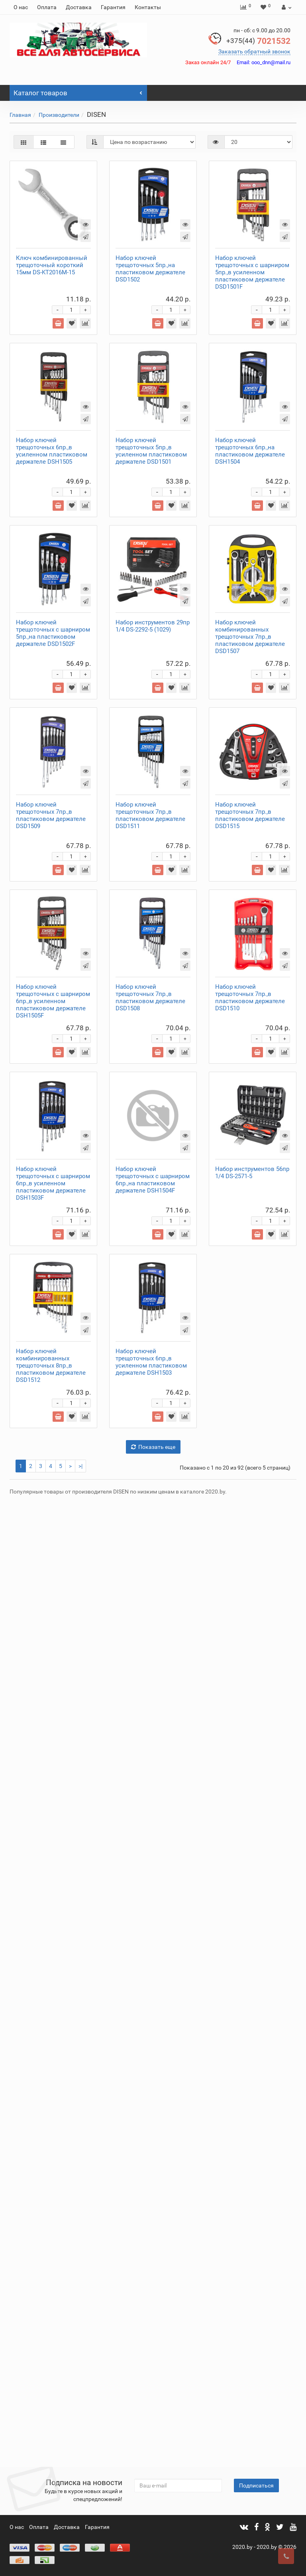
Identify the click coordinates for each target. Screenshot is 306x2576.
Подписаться (256, 2485)
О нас (21, 7)
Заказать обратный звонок (254, 51)
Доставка (79, 7)
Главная (20, 115)
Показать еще (153, 2404)
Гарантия (113, 7)
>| (80, 2423)
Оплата (47, 7)
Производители (59, 115)
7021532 (258, 41)
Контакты (148, 7)
